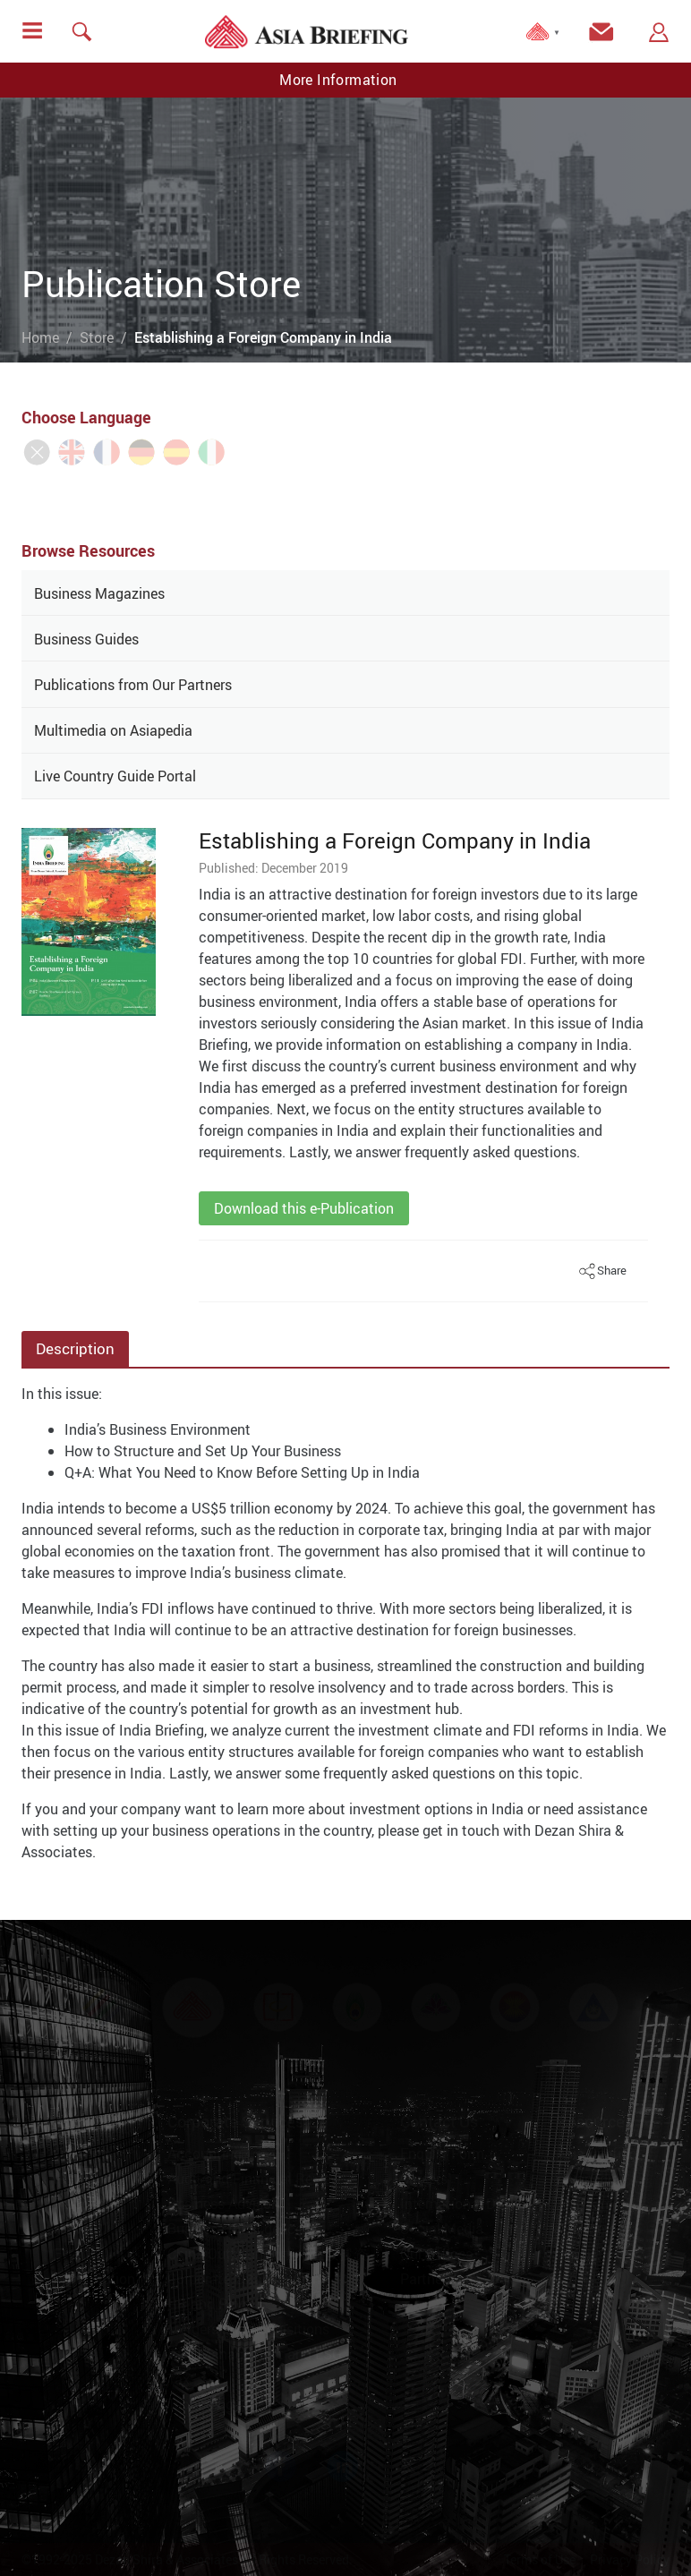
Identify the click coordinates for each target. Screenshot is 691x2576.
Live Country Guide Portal (115, 776)
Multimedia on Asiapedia (113, 730)
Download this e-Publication (304, 1208)
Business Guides (86, 639)
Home (40, 337)
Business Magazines (99, 593)
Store (97, 337)
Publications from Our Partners (133, 685)
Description (75, 1348)
